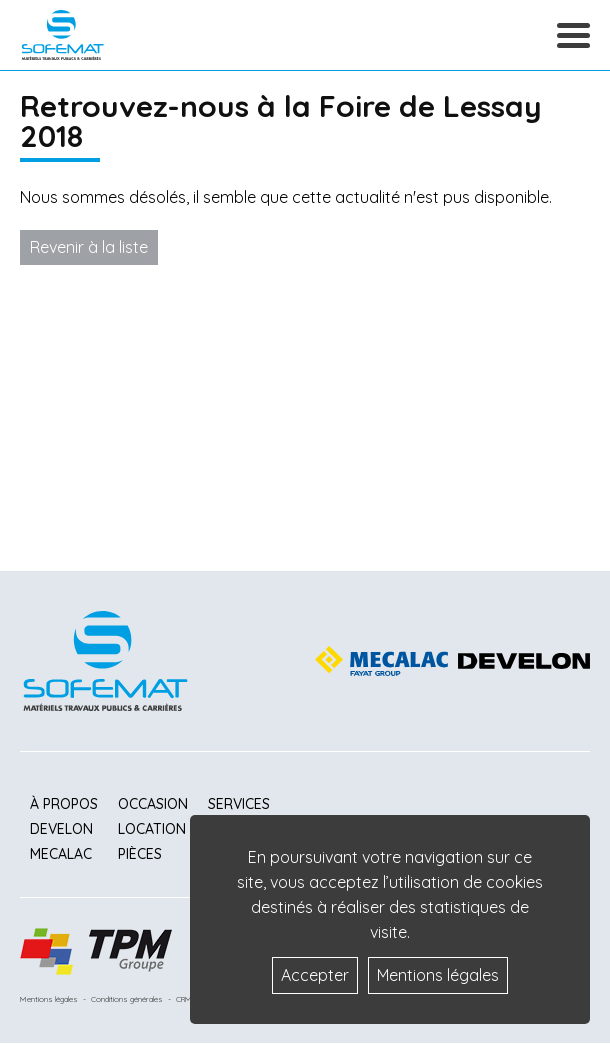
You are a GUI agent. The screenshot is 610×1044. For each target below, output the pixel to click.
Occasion (153, 804)
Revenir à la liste (89, 247)
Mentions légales (49, 999)
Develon (61, 829)
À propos (64, 804)
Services (239, 804)
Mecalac (61, 854)
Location (152, 829)
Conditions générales (127, 999)
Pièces (140, 854)
